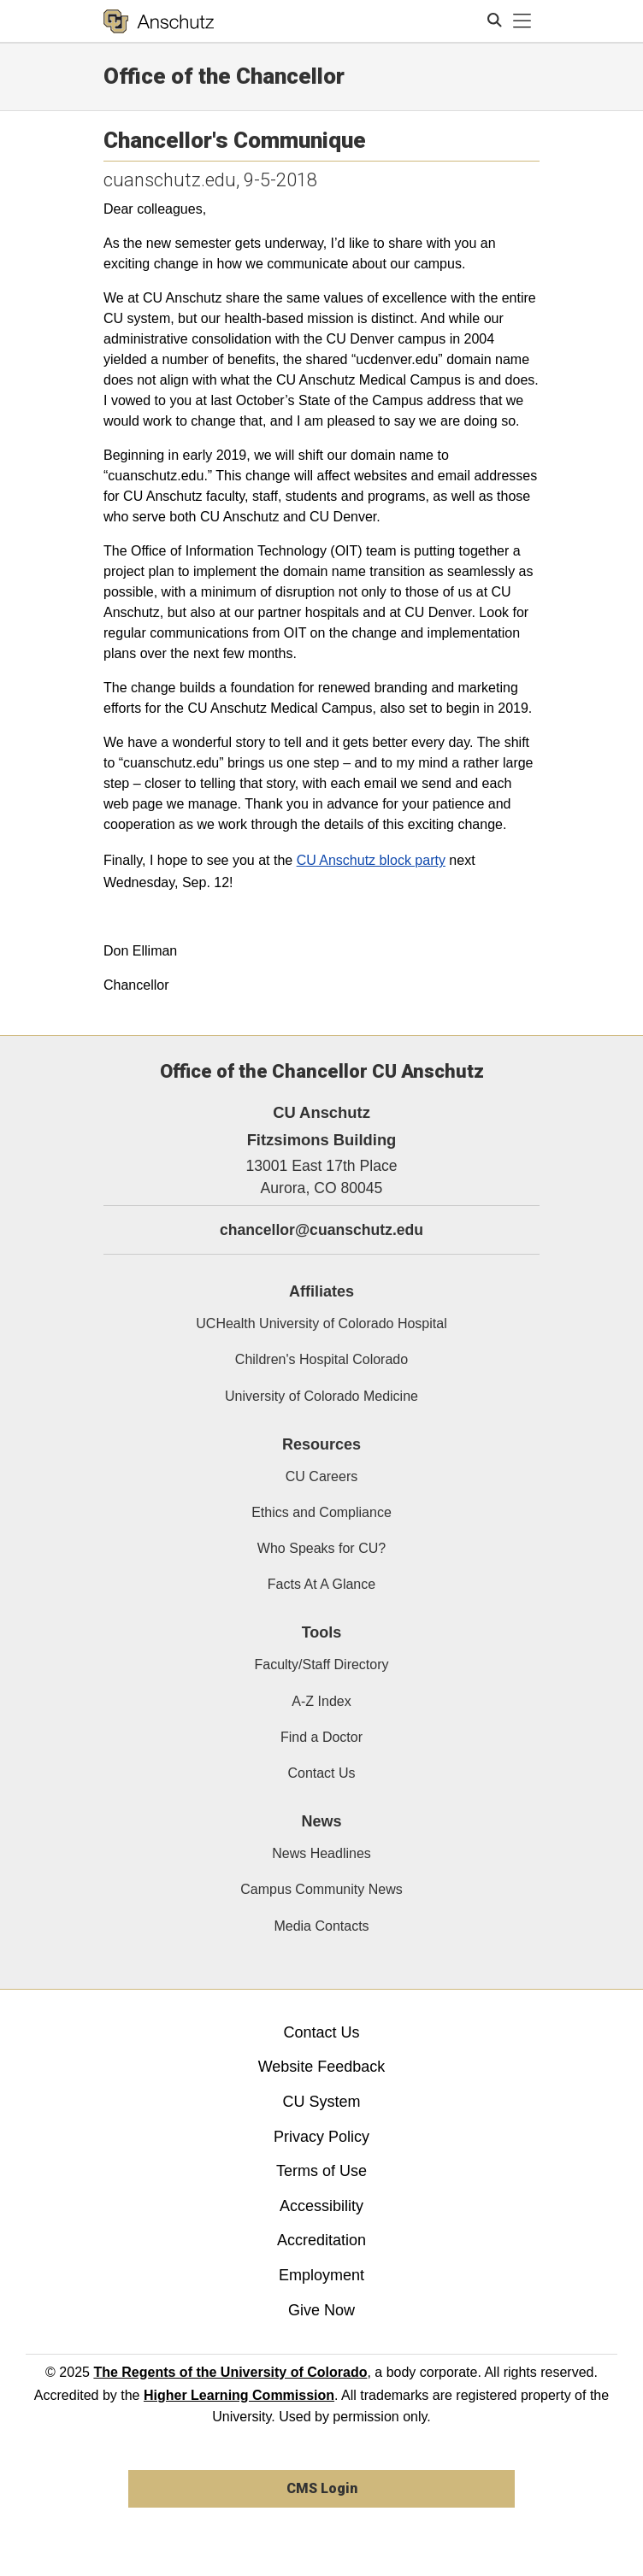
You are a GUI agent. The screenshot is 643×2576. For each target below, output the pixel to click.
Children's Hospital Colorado (321, 1359)
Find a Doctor (321, 1737)
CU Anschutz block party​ (371, 860)
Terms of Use (321, 2170)
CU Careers (321, 1476)
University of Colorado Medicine (321, 1396)
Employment (321, 2275)
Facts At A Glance (321, 1584)
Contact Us (321, 1773)
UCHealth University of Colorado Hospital (321, 1323)
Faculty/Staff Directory (321, 1664)
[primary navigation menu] (522, 21)
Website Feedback (322, 2066)
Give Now (321, 2310)
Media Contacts (321, 1926)
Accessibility (321, 2205)
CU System (321, 2101)
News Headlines (321, 1853)
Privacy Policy (321, 2136)
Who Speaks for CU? (321, 1548)
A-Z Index (321, 1701)
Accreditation (321, 2240)
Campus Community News (321, 1889)
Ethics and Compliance (321, 1512)
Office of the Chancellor (224, 76)
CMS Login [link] (321, 2488)
